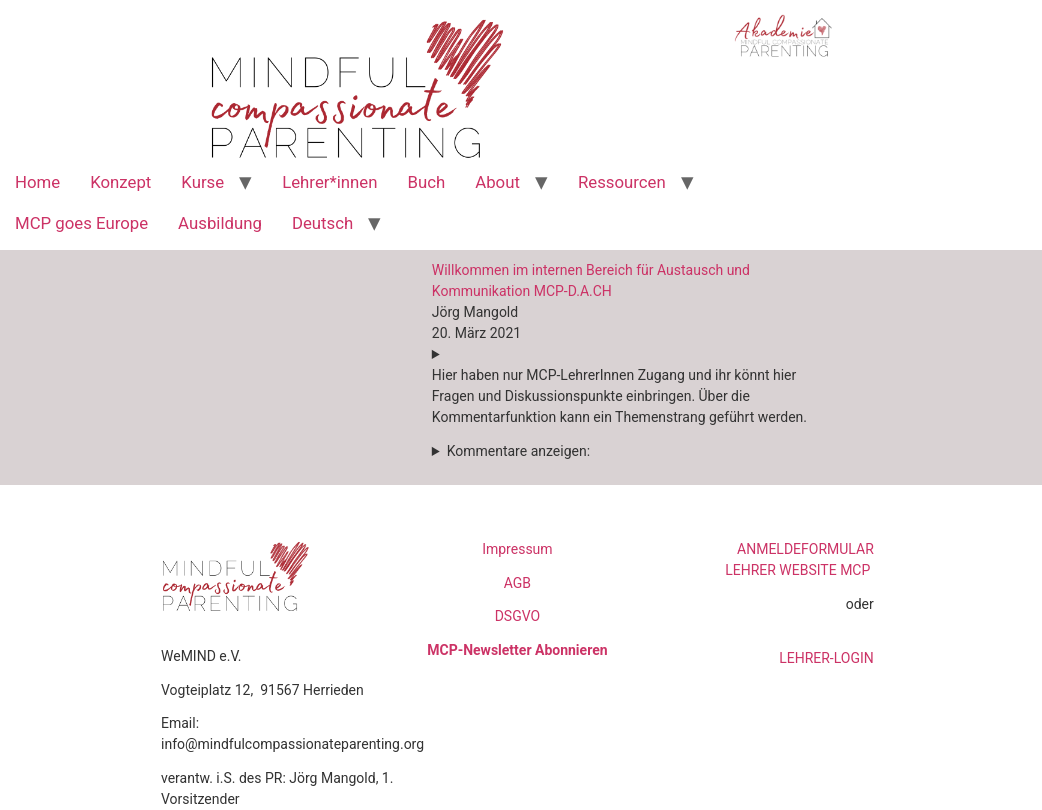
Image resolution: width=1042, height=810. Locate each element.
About (497, 182)
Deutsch (322, 223)
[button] (625, 392)
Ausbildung (220, 223)
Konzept (120, 182)
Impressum (517, 549)
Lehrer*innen (329, 182)
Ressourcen (622, 182)
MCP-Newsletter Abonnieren (517, 650)
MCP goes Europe (81, 223)
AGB (517, 583)
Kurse (202, 182)
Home (37, 182)
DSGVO (518, 616)
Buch (426, 182)
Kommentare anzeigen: (518, 451)
